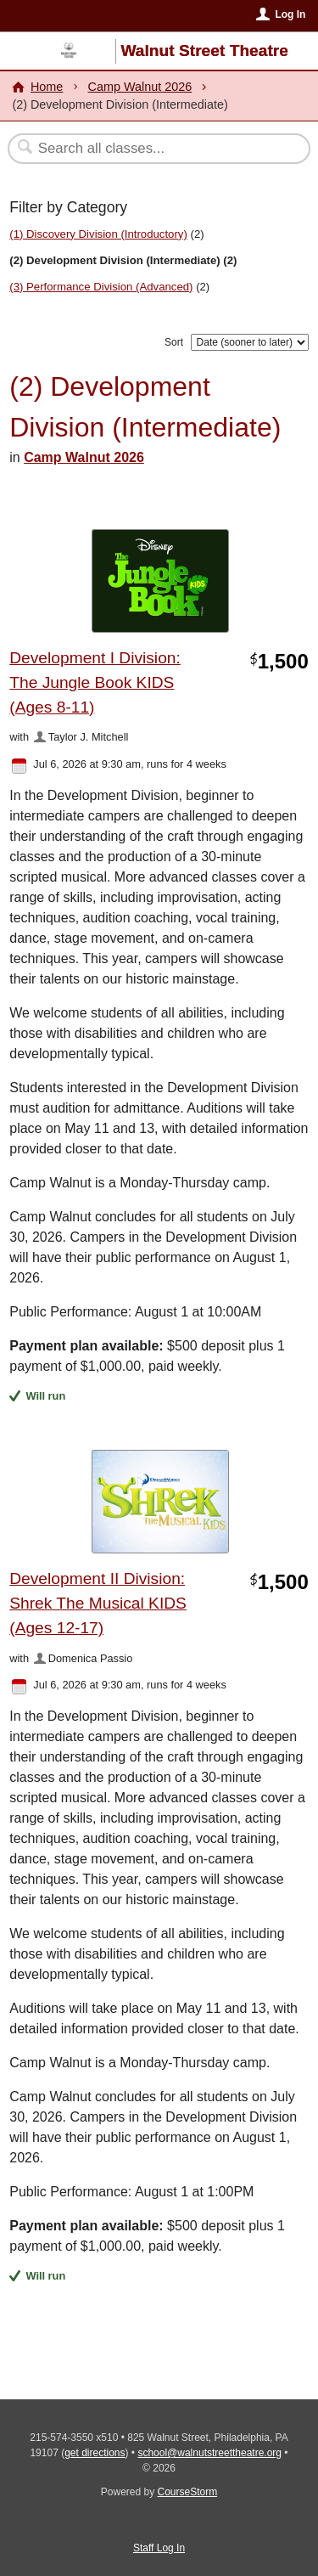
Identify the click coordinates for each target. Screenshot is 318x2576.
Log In (290, 14)
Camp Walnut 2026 (140, 86)
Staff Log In (159, 2548)
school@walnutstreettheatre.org (209, 2453)
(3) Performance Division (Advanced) (100, 286)
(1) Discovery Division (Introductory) (98, 234)
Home (47, 86)
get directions (94, 2453)
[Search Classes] (150, 148)
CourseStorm (188, 2492)
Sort (174, 342)
